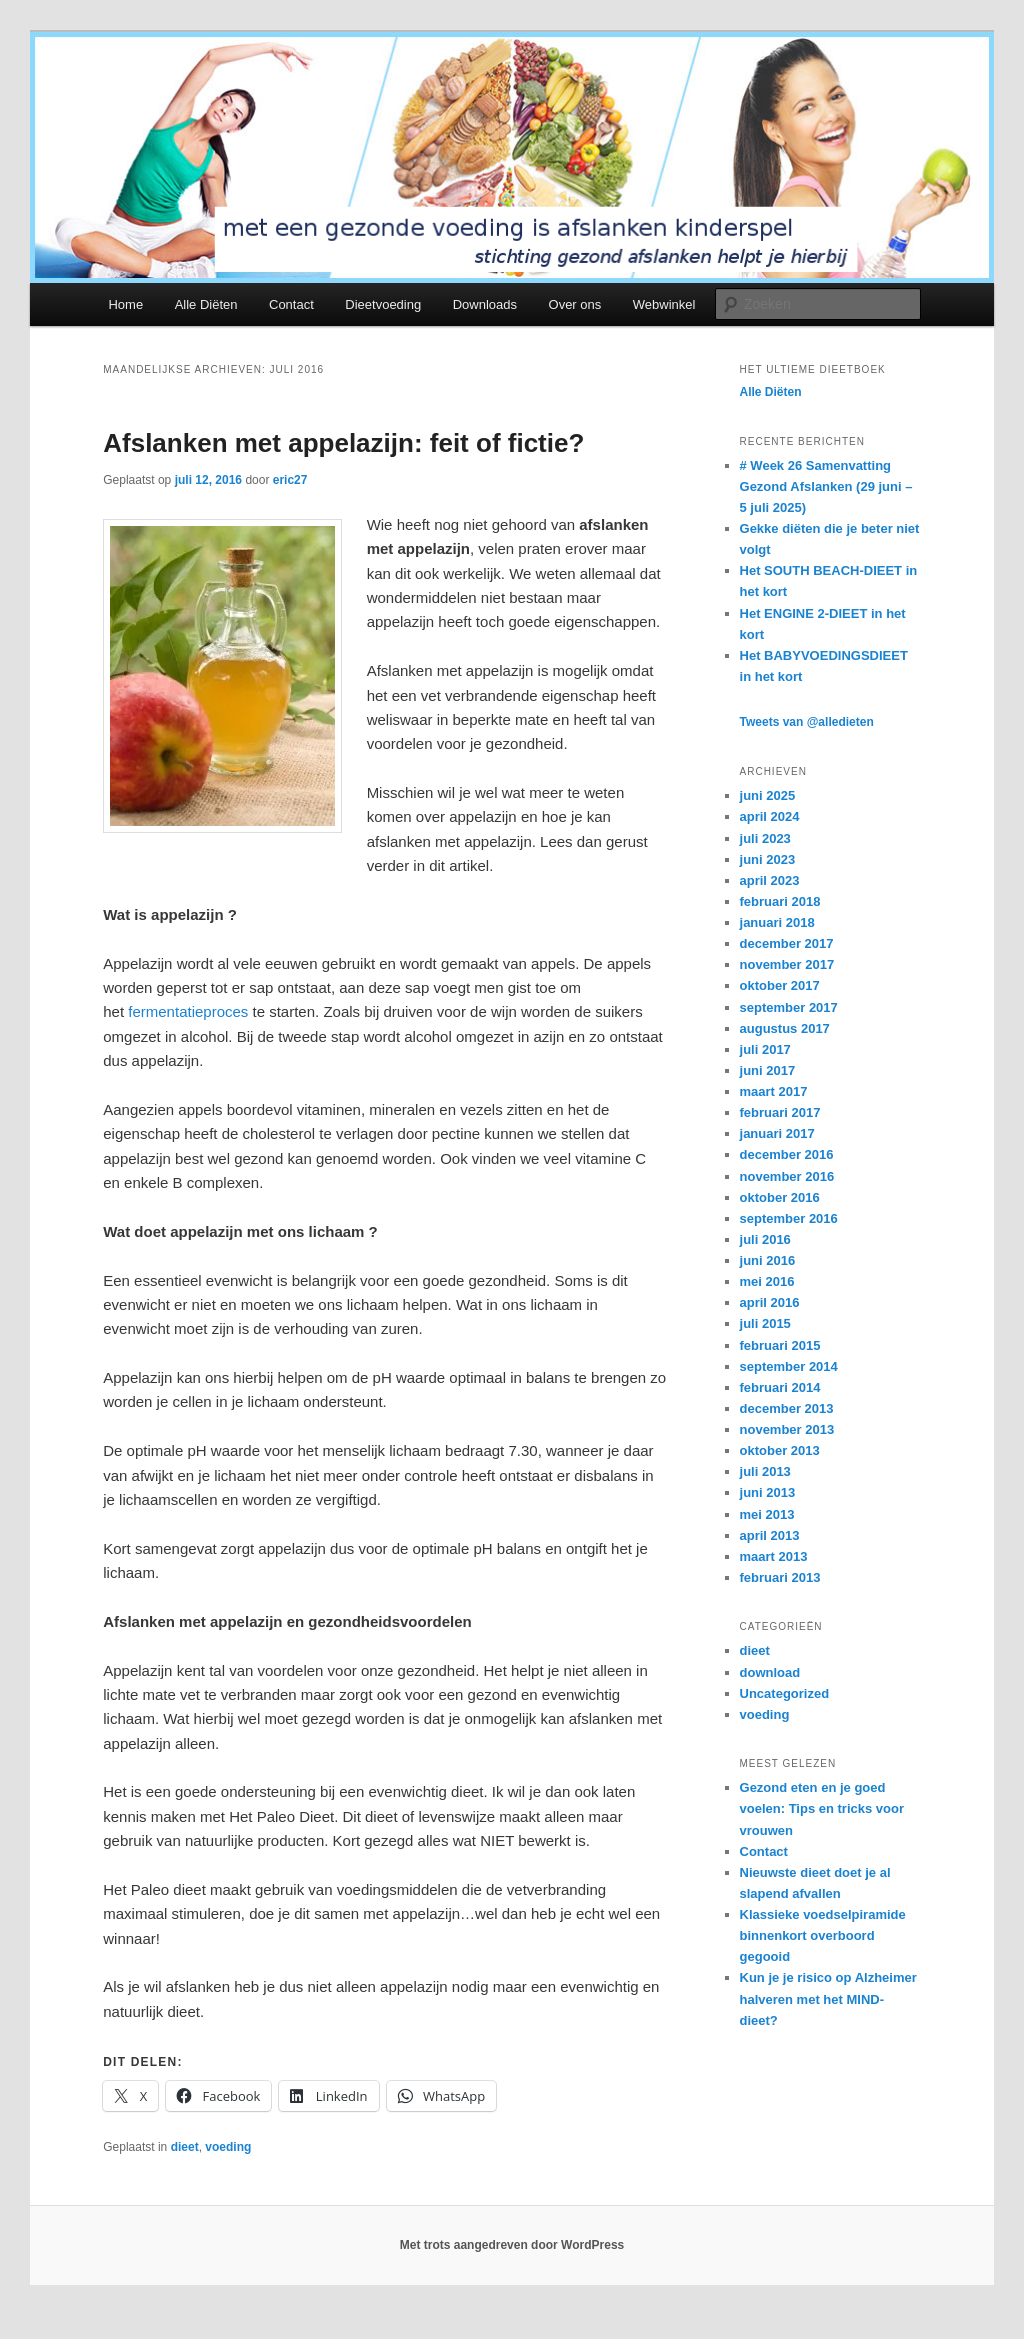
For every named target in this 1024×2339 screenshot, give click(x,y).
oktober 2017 (780, 985)
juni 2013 (768, 1492)
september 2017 (789, 1007)
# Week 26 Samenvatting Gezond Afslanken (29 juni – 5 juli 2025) (826, 486)
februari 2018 (780, 901)
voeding (228, 2147)
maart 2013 (774, 1556)
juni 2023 (768, 859)
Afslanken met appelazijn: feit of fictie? (343, 443)
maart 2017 (774, 1091)
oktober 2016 (780, 1197)
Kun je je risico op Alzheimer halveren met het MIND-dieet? (828, 1998)
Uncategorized (785, 1693)
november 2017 (787, 964)
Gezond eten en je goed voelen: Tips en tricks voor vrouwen (822, 1808)
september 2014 (789, 1366)
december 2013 (787, 1408)
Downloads (485, 304)
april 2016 (770, 1302)
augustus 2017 (785, 1028)
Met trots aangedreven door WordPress (512, 2245)
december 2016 (787, 1154)
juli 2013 (765, 1471)
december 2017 (787, 943)
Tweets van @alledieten (807, 722)
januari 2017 (777, 1133)
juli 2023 (765, 838)
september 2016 (789, 1218)
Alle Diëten (206, 304)
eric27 (290, 480)
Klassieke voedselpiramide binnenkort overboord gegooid (823, 1935)
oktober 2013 (780, 1450)
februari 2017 (780, 1112)
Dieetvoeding (383, 304)
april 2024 (770, 816)
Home (125, 304)
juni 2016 (768, 1260)
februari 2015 (780, 1345)
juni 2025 (768, 795)
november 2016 (787, 1176)
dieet (185, 2147)
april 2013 (770, 1535)
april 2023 (770, 880)
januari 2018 (777, 922)
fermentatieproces (188, 1011)
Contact (291, 304)
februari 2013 (780, 1577)
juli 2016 (765, 1239)
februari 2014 (780, 1387)
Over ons (575, 304)
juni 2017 (768, 1070)
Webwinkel (664, 304)
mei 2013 (767, 1514)
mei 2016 (767, 1281)
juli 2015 (765, 1323)
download (770, 1672)
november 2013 (787, 1429)
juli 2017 (765, 1049)
